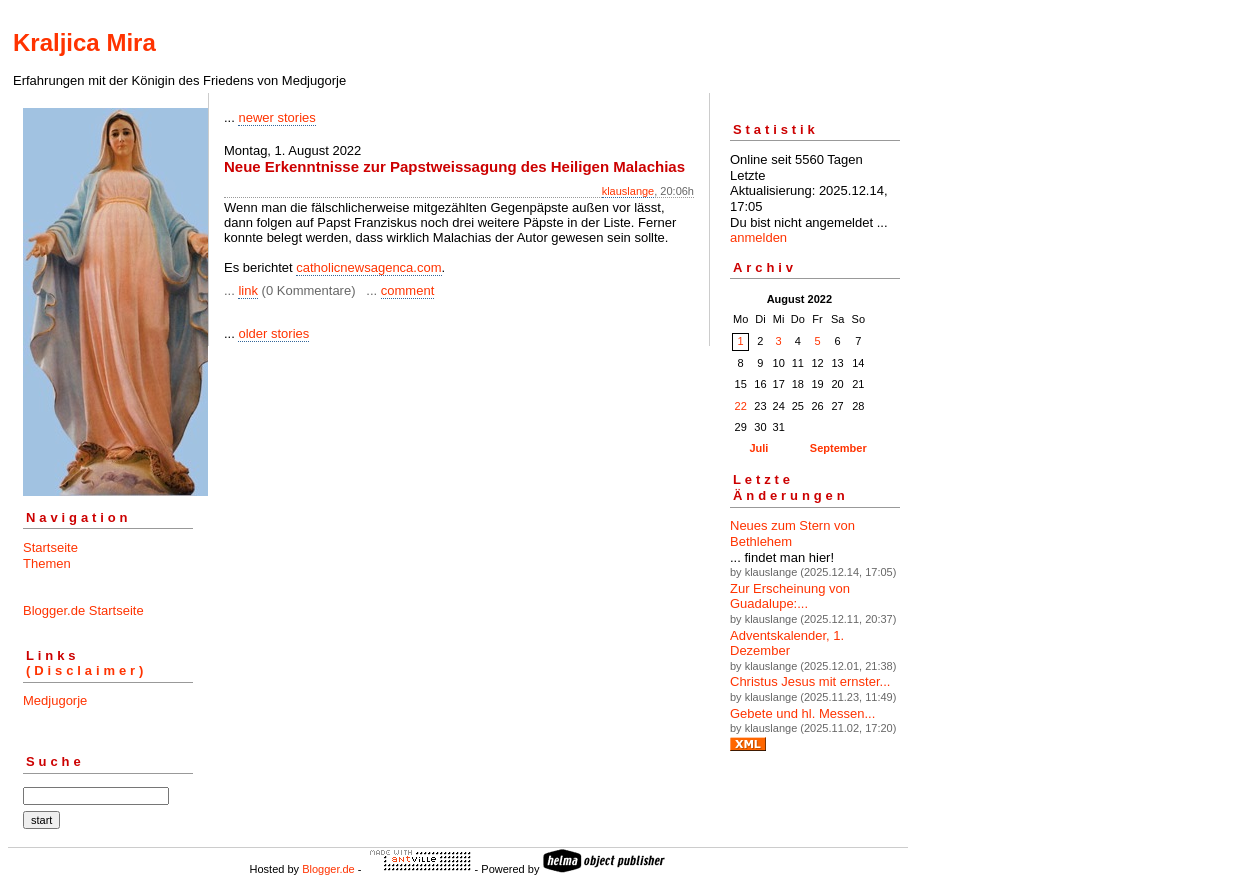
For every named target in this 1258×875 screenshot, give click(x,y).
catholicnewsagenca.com (368, 267)
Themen (47, 563)
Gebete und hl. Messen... (802, 713)
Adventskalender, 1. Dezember (787, 643)
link (248, 290)
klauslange (628, 191)
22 (741, 406)
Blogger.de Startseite (83, 610)
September (838, 448)
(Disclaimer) (86, 670)
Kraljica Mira (84, 42)
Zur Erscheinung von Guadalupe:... (790, 596)
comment (407, 290)
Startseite (50, 547)
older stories (273, 333)
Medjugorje (55, 700)
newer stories (276, 117)
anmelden (758, 237)
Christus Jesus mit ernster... (810, 681)
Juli (758, 448)
